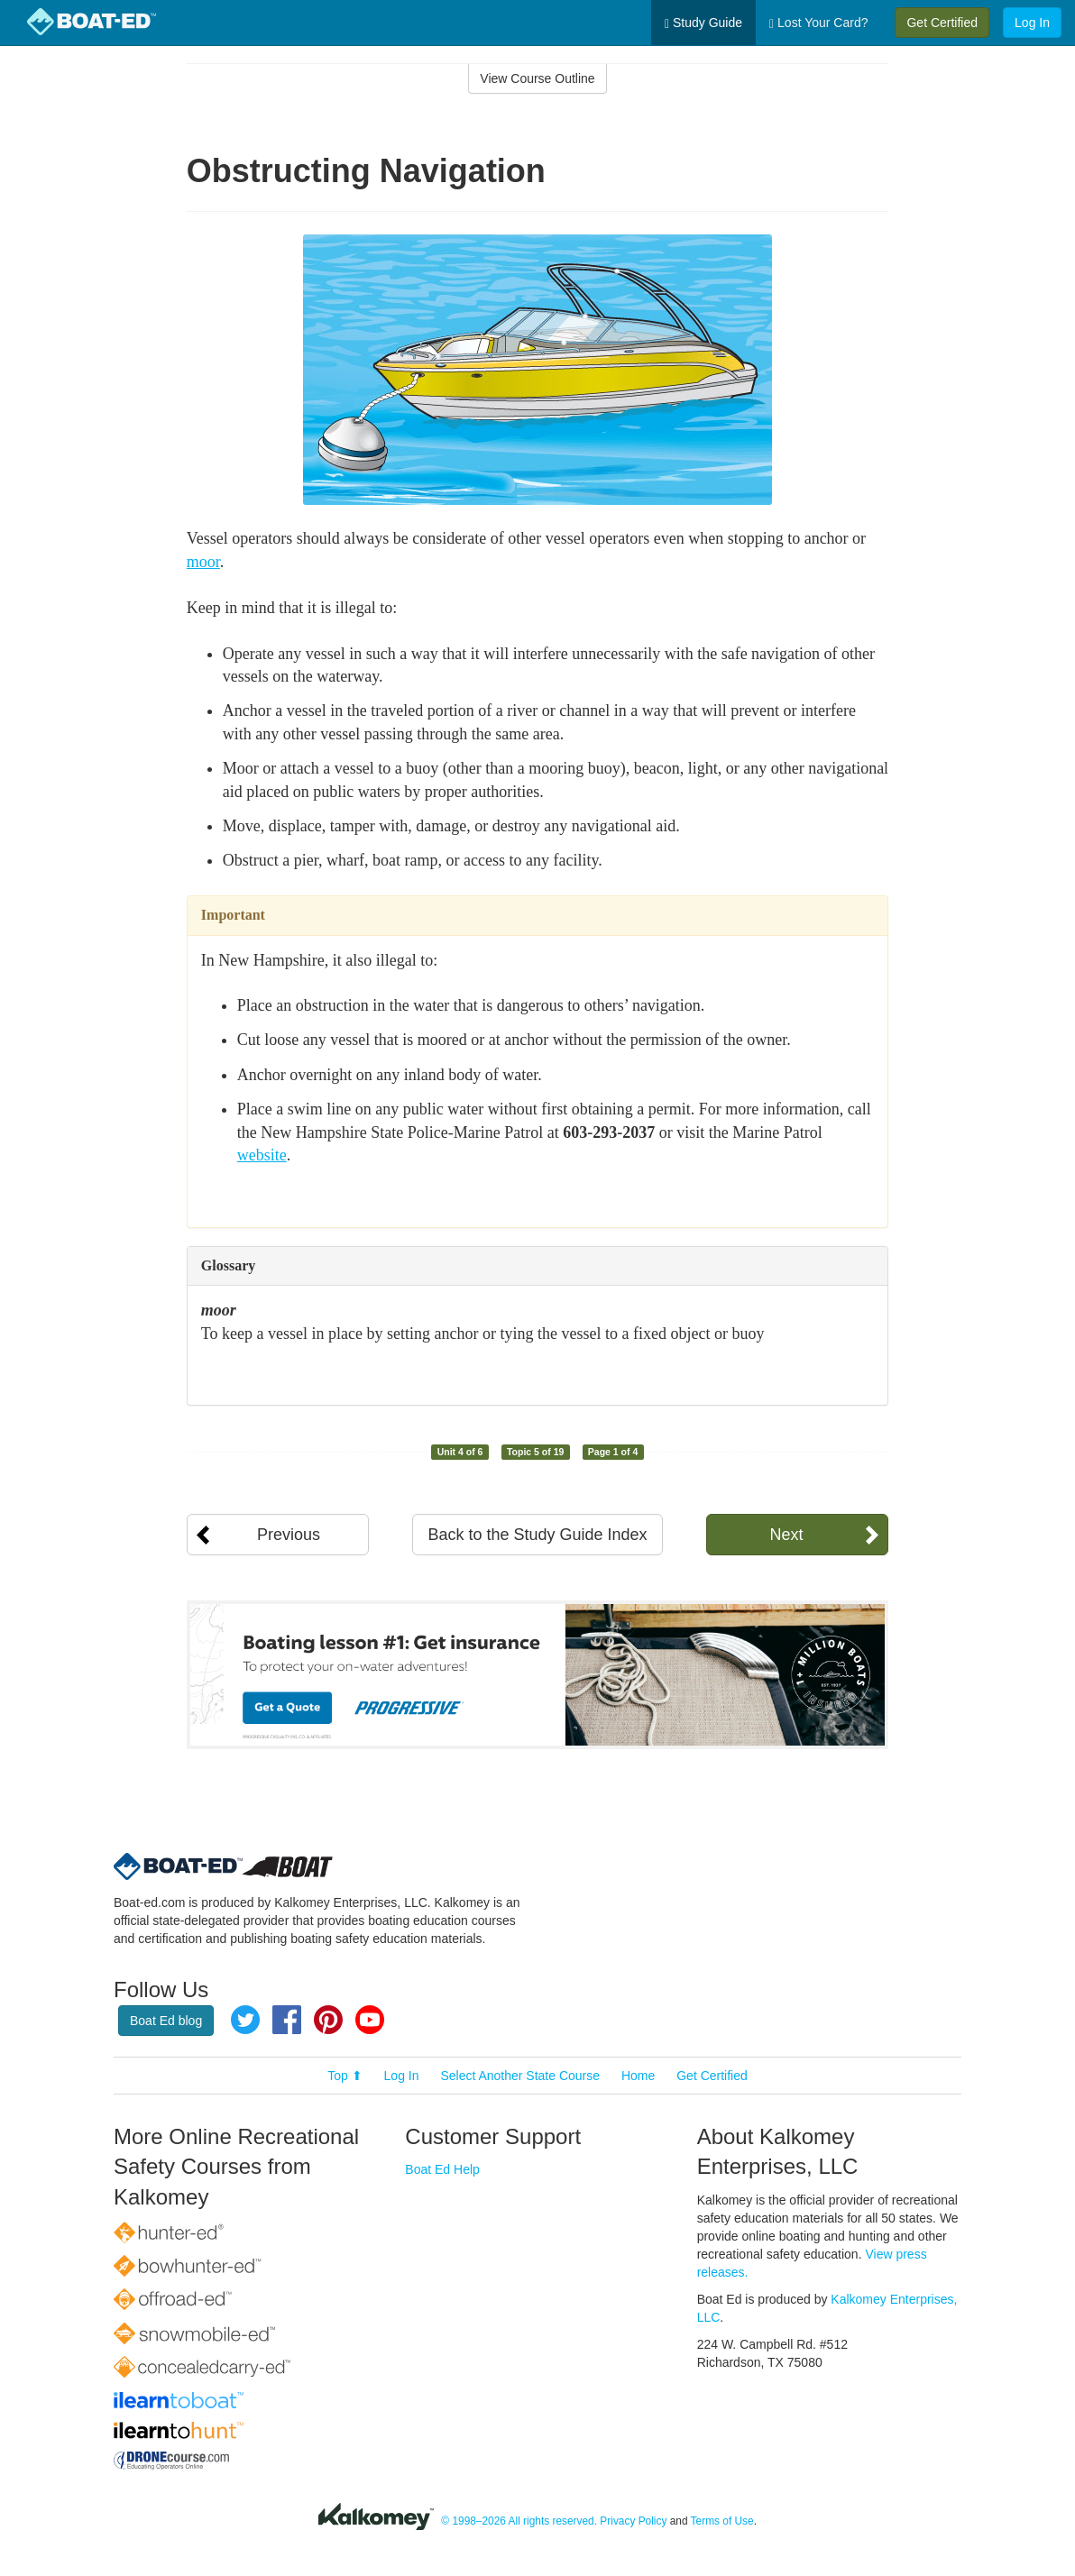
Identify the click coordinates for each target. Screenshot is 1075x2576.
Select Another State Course (520, 2075)
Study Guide (703, 23)
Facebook (286, 2019)
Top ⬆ (344, 2075)
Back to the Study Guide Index (537, 1535)
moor (203, 562)
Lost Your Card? (818, 23)
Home (638, 2075)
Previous (288, 1535)
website (262, 1155)
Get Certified (942, 22)
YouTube (369, 2019)
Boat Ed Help (442, 2169)
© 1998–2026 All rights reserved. (519, 2521)
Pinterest (328, 2019)
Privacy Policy (633, 2521)
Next (786, 1535)
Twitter (245, 2019)
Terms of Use (722, 2521)
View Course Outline (537, 78)
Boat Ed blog (166, 2020)
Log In (1032, 22)
